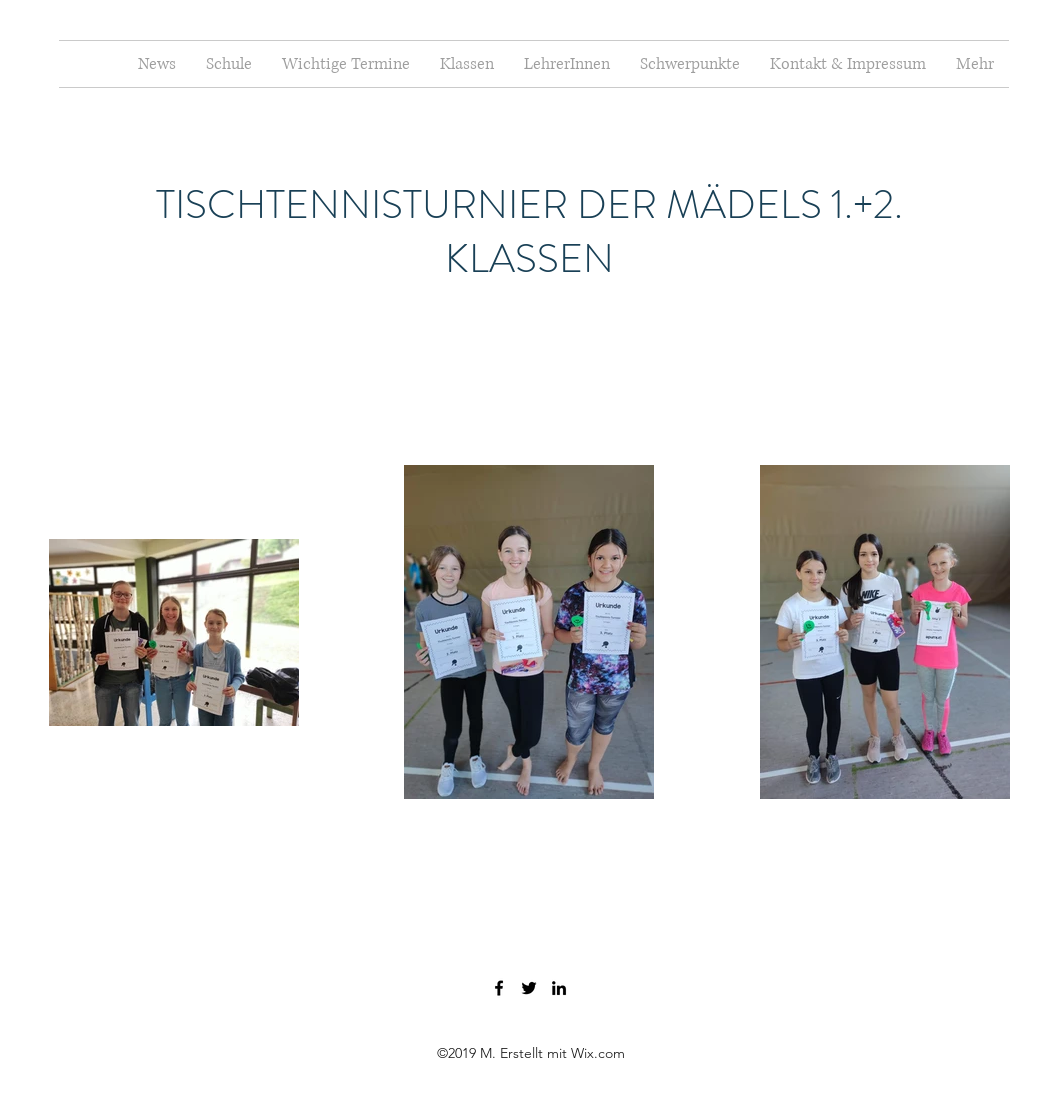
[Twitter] (529, 988)
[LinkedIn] (559, 988)
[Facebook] (499, 988)
